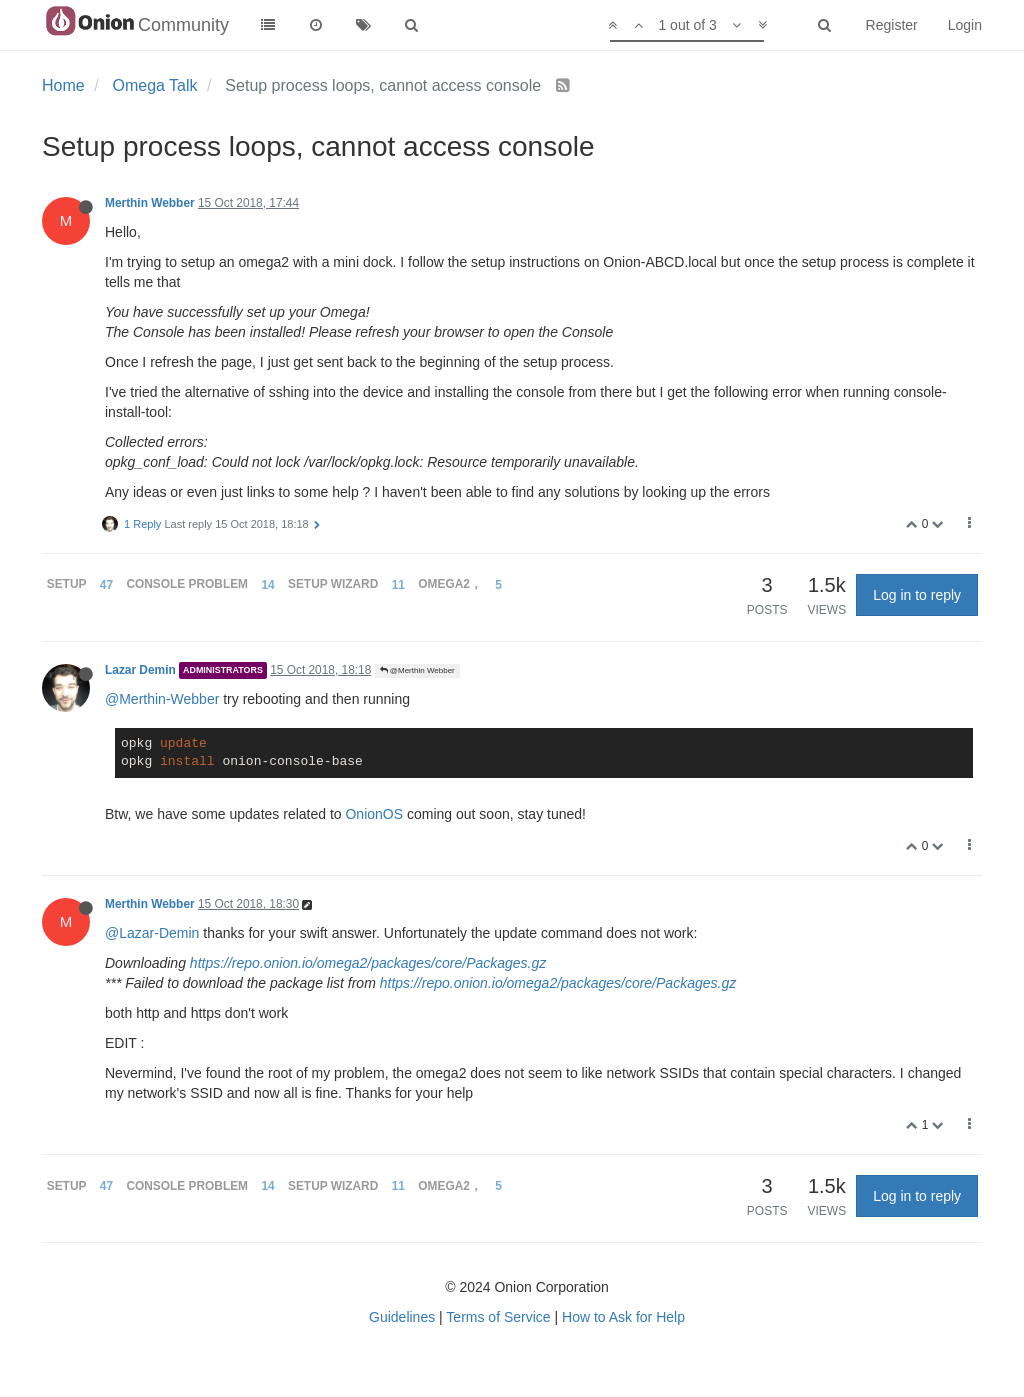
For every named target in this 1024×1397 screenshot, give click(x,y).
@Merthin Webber (417, 670)
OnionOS (374, 814)
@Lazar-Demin (152, 933)
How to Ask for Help (623, 1317)
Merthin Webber (150, 203)
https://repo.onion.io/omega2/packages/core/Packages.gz (368, 963)
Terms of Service (498, 1317)
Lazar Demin (140, 670)
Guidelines (402, 1317)
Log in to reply (917, 595)
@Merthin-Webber (162, 699)
